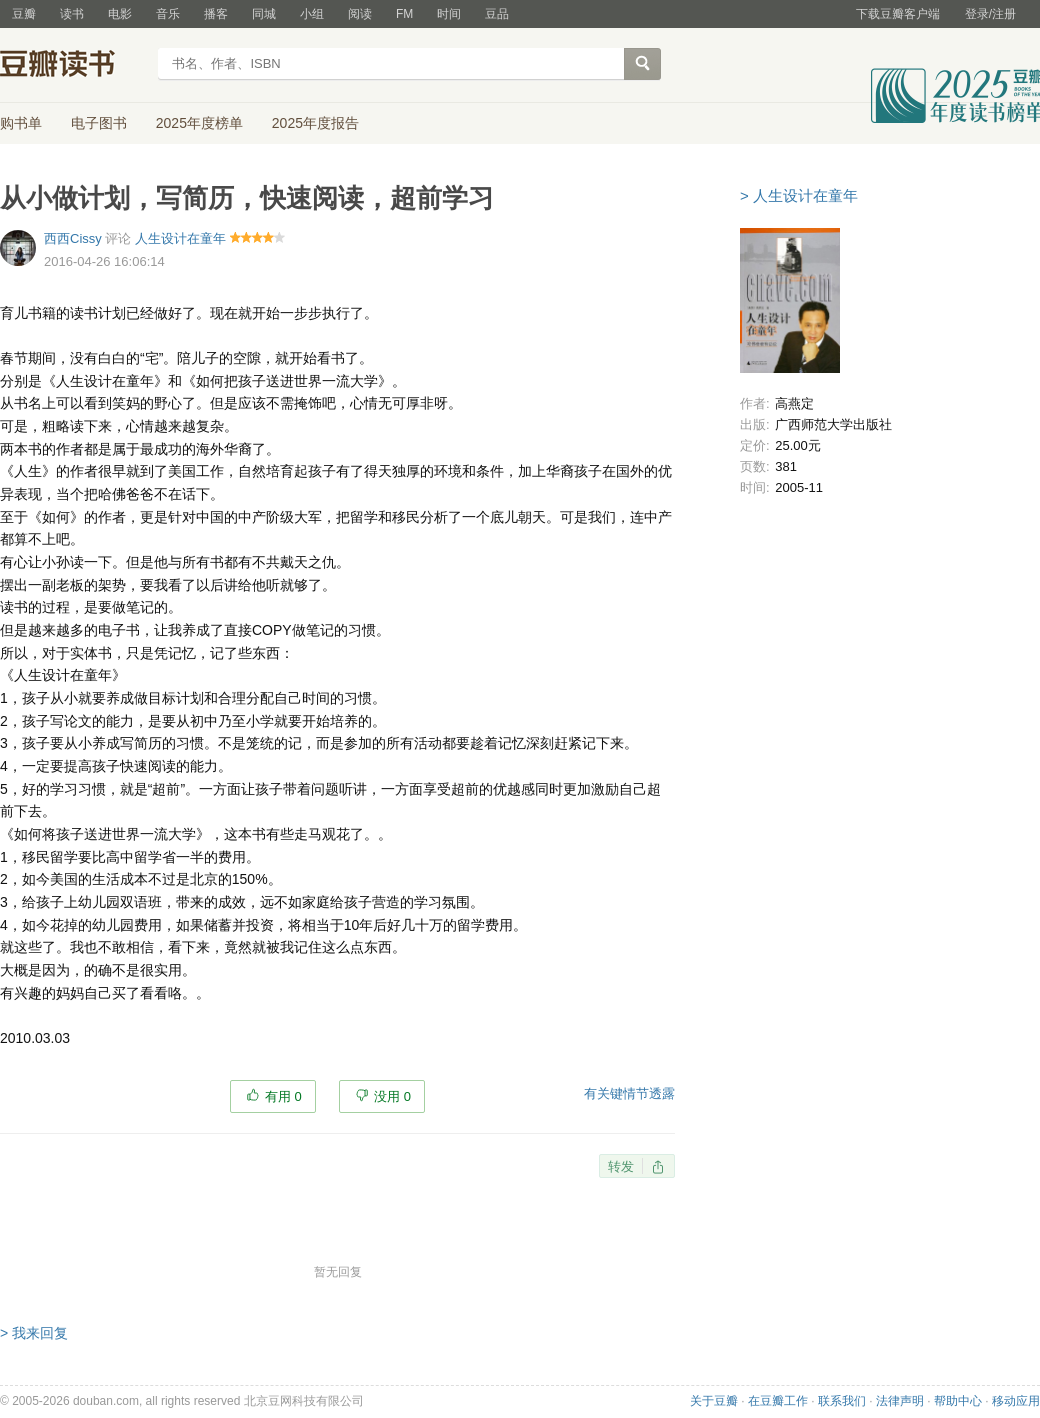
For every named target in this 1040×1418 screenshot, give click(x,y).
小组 (312, 14)
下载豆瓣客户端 (898, 14)
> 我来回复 (34, 1333)
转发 (621, 1166)
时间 (449, 14)
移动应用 (1016, 1401)
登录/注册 (990, 14)
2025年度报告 (315, 123)
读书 (72, 14)
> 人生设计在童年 (799, 195)
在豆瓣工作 (778, 1401)
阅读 (360, 14)
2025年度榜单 (199, 123)
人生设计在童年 (180, 238)
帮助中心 (958, 1401)
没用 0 (392, 1096)
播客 (216, 14)
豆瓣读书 (72, 66)
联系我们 (842, 1401)
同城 (264, 14)
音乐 (168, 14)
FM (404, 14)
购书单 (21, 123)
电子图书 (99, 123)
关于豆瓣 (714, 1401)
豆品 (497, 14)
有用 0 (283, 1096)
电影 (120, 14)
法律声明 (900, 1401)
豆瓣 (24, 14)
